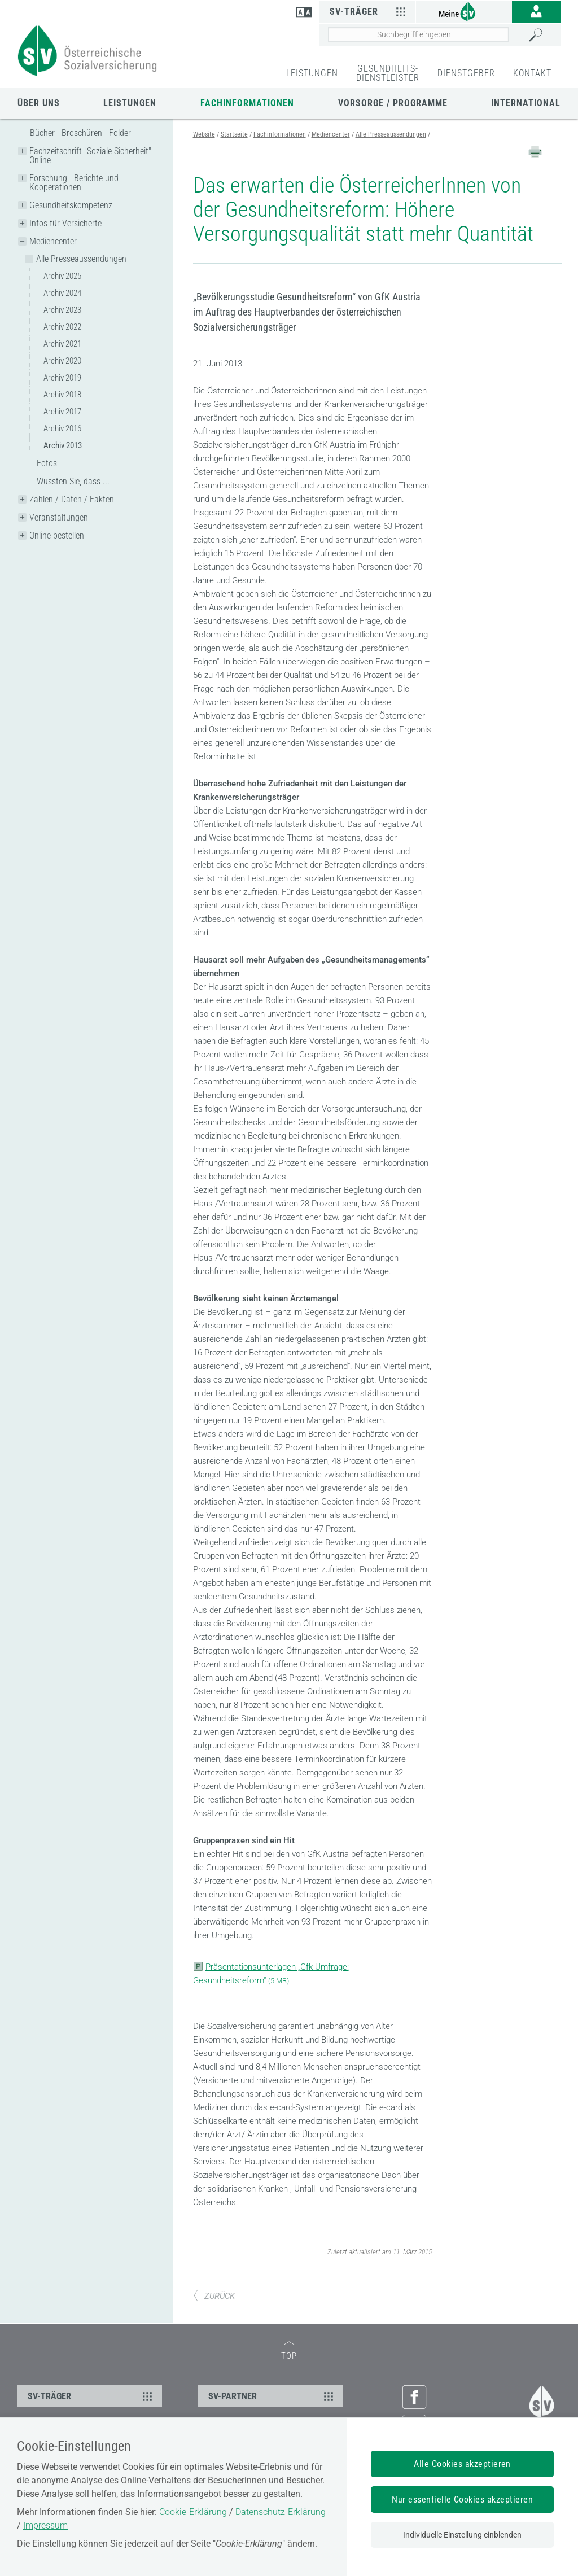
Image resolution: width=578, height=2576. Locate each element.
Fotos (47, 463)
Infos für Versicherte (65, 223)
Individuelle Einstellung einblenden (462, 2534)
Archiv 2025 (62, 276)
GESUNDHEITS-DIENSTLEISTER (387, 73)
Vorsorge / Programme (393, 103)
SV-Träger (369, 11)
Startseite (234, 134)
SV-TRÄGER (91, 2396)
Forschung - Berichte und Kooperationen (74, 183)
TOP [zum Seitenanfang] (289, 2351)
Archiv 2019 (62, 378)
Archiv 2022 (62, 327)
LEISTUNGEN (312, 73)
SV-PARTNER (272, 2396)
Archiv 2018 (62, 395)
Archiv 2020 (62, 361)
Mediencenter (53, 241)
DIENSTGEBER (466, 73)
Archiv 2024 (62, 293)
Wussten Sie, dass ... (73, 481)
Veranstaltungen (58, 517)
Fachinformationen (247, 103)
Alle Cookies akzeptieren (462, 2464)
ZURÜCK (214, 2296)
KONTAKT (532, 73)
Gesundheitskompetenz (70, 205)
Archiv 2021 (62, 344)
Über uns (38, 103)
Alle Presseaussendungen (81, 258)
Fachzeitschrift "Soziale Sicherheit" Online (90, 155)
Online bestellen (56, 535)
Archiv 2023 (62, 310)
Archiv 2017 (62, 411)
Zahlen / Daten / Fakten (71, 499)
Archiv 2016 (62, 428)
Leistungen (129, 103)
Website (204, 134)
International (526, 103)
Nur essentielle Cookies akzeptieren (462, 2499)
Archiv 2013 (62, 445)
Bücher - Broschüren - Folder (80, 133)
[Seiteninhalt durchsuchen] (418, 34)
